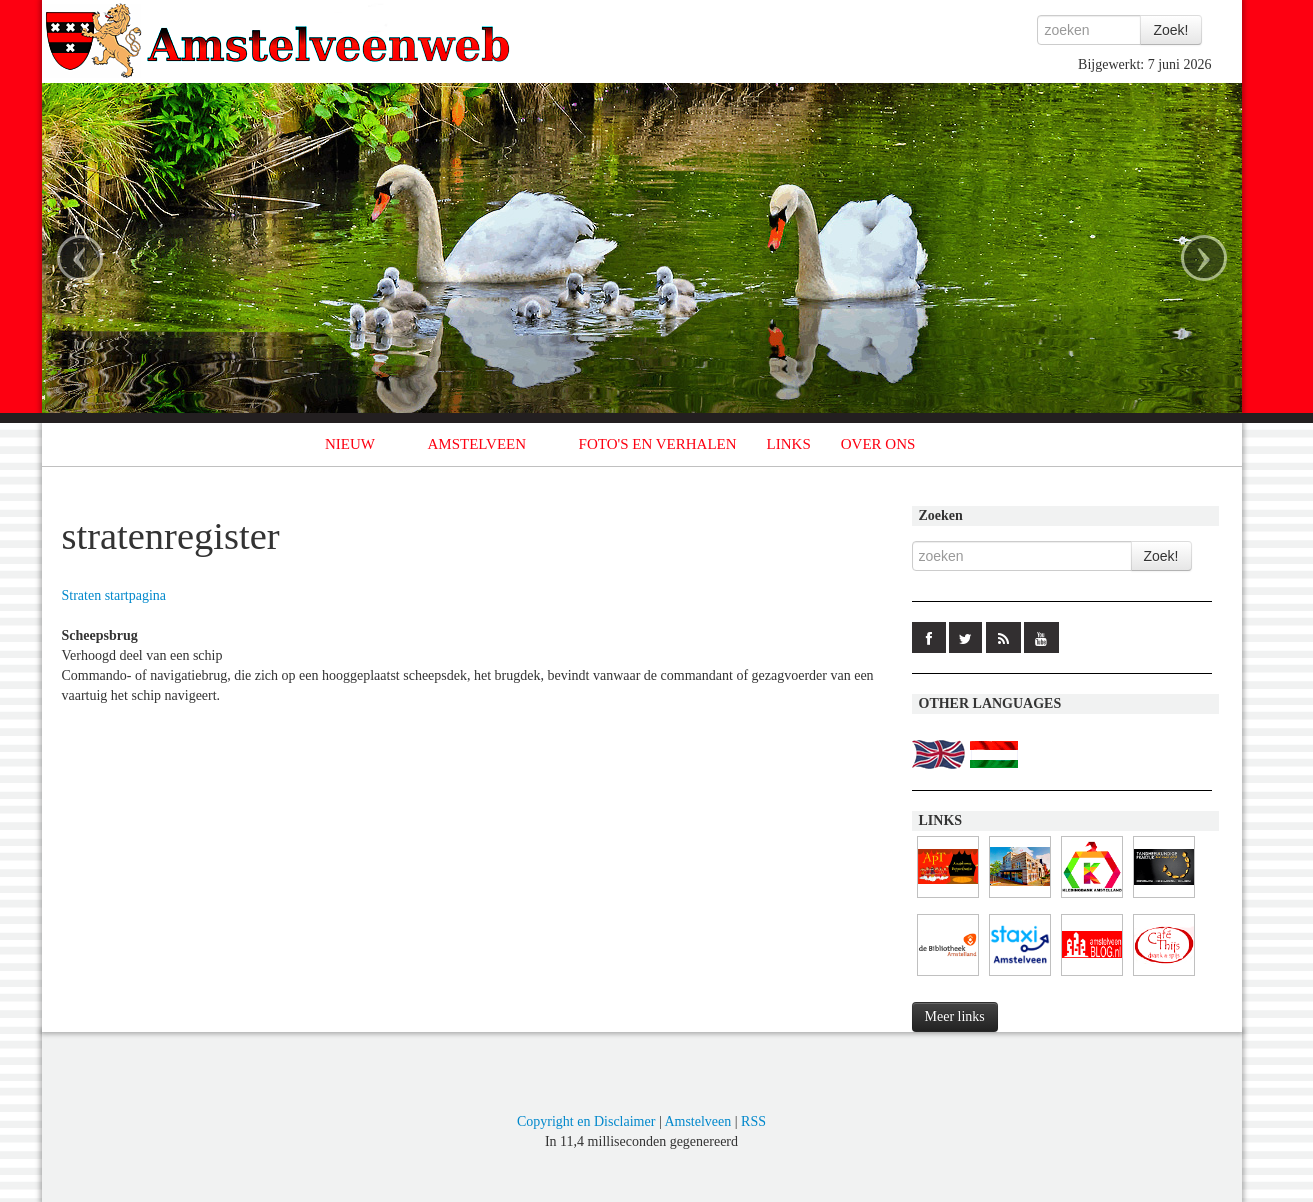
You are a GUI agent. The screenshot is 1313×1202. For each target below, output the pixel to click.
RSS (753, 1121)
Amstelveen (697, 1121)
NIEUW (350, 444)
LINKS (789, 444)
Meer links (955, 1016)
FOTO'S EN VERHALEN (658, 444)
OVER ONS (878, 444)
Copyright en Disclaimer (586, 1121)
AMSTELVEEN (476, 444)
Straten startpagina (114, 595)
